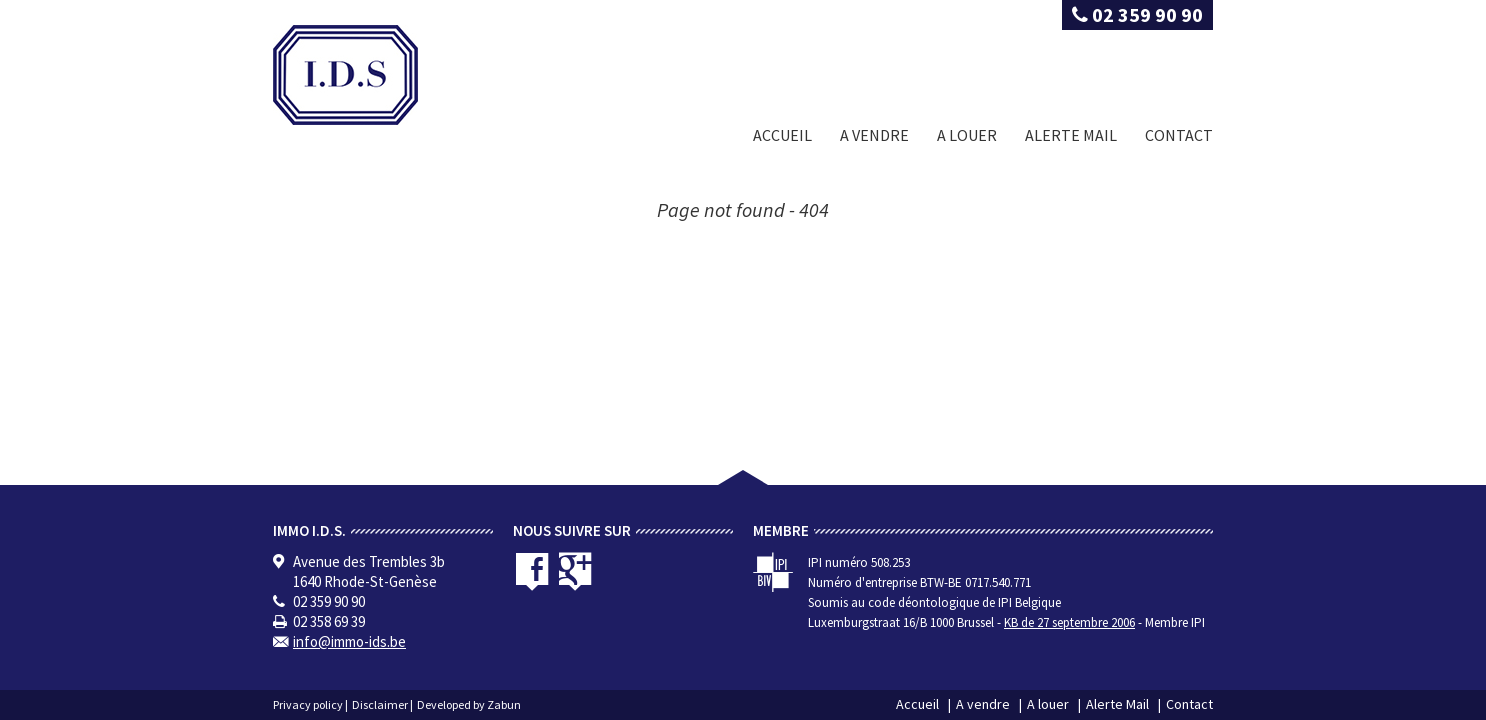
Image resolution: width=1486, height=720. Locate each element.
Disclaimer (380, 704)
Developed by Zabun (469, 704)
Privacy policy (308, 704)
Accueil (782, 135)
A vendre (874, 135)
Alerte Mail (1071, 135)
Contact (1179, 135)
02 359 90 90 (1137, 14)
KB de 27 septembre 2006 (1069, 622)
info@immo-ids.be (349, 641)
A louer (967, 135)
